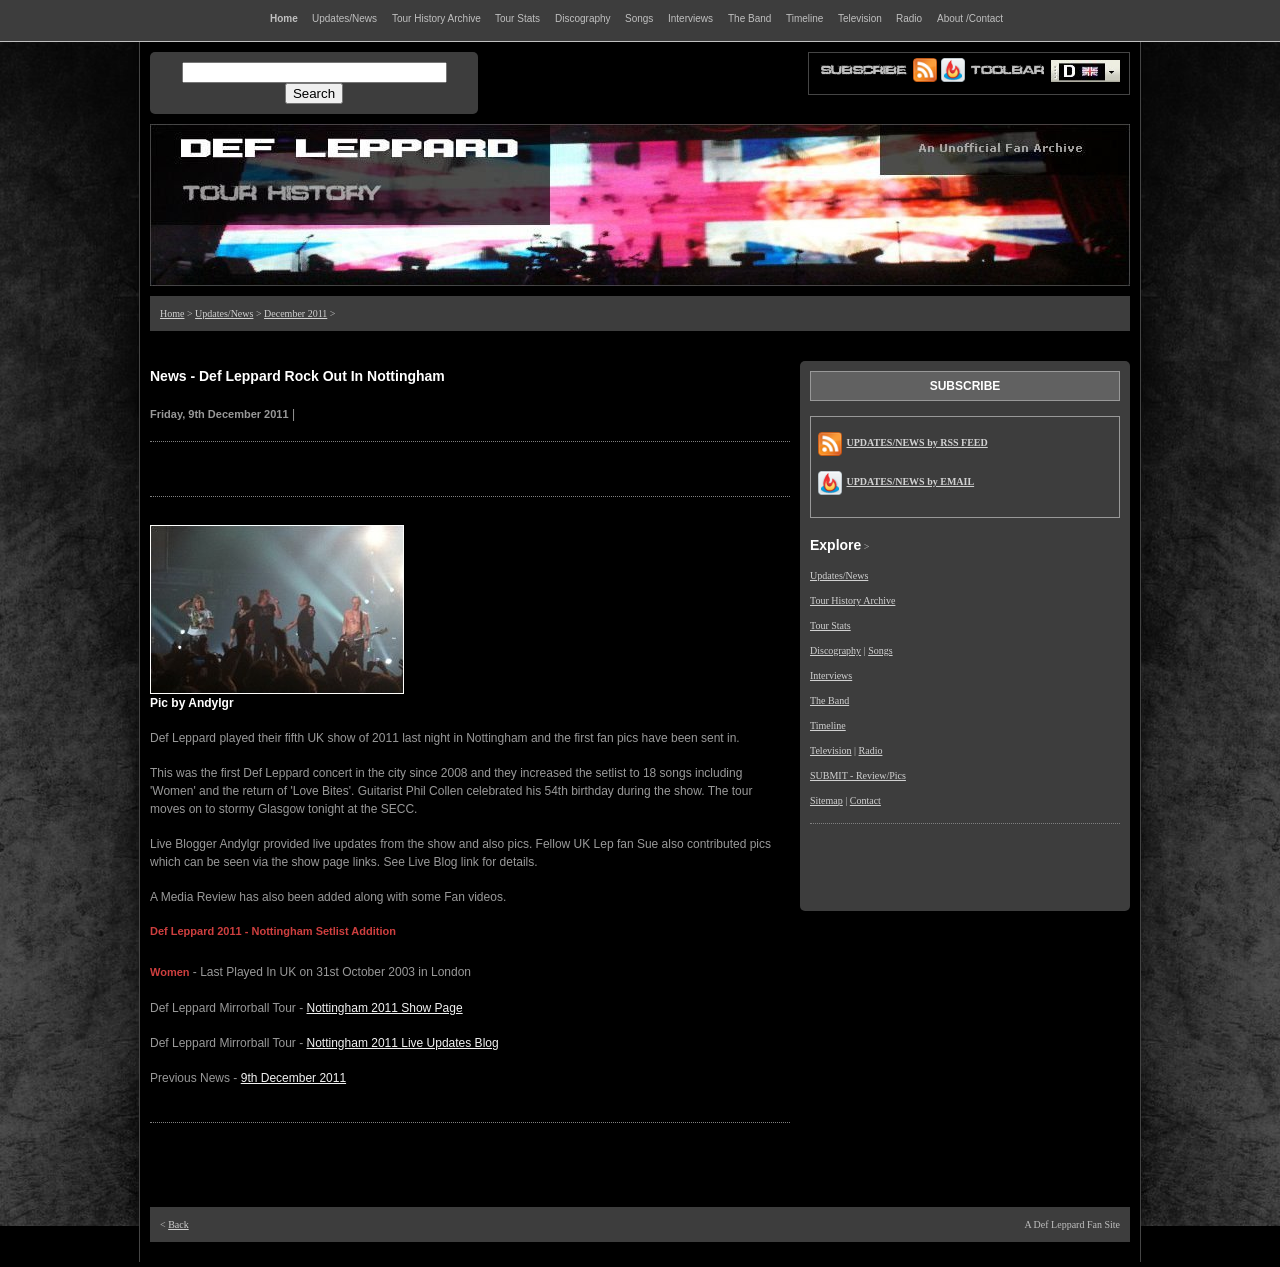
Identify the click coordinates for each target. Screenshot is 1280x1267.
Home (172, 313)
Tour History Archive (852, 600)
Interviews (831, 675)
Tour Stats (830, 625)
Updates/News (224, 313)
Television (831, 750)
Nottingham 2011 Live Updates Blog (403, 1043)
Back (178, 1224)
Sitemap (826, 800)
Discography (835, 650)
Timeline (828, 725)
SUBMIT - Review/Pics (858, 775)
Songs (880, 650)
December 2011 (295, 313)
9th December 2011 (293, 1078)
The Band (829, 700)
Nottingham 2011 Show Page (385, 1008)
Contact (865, 800)
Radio (871, 750)
